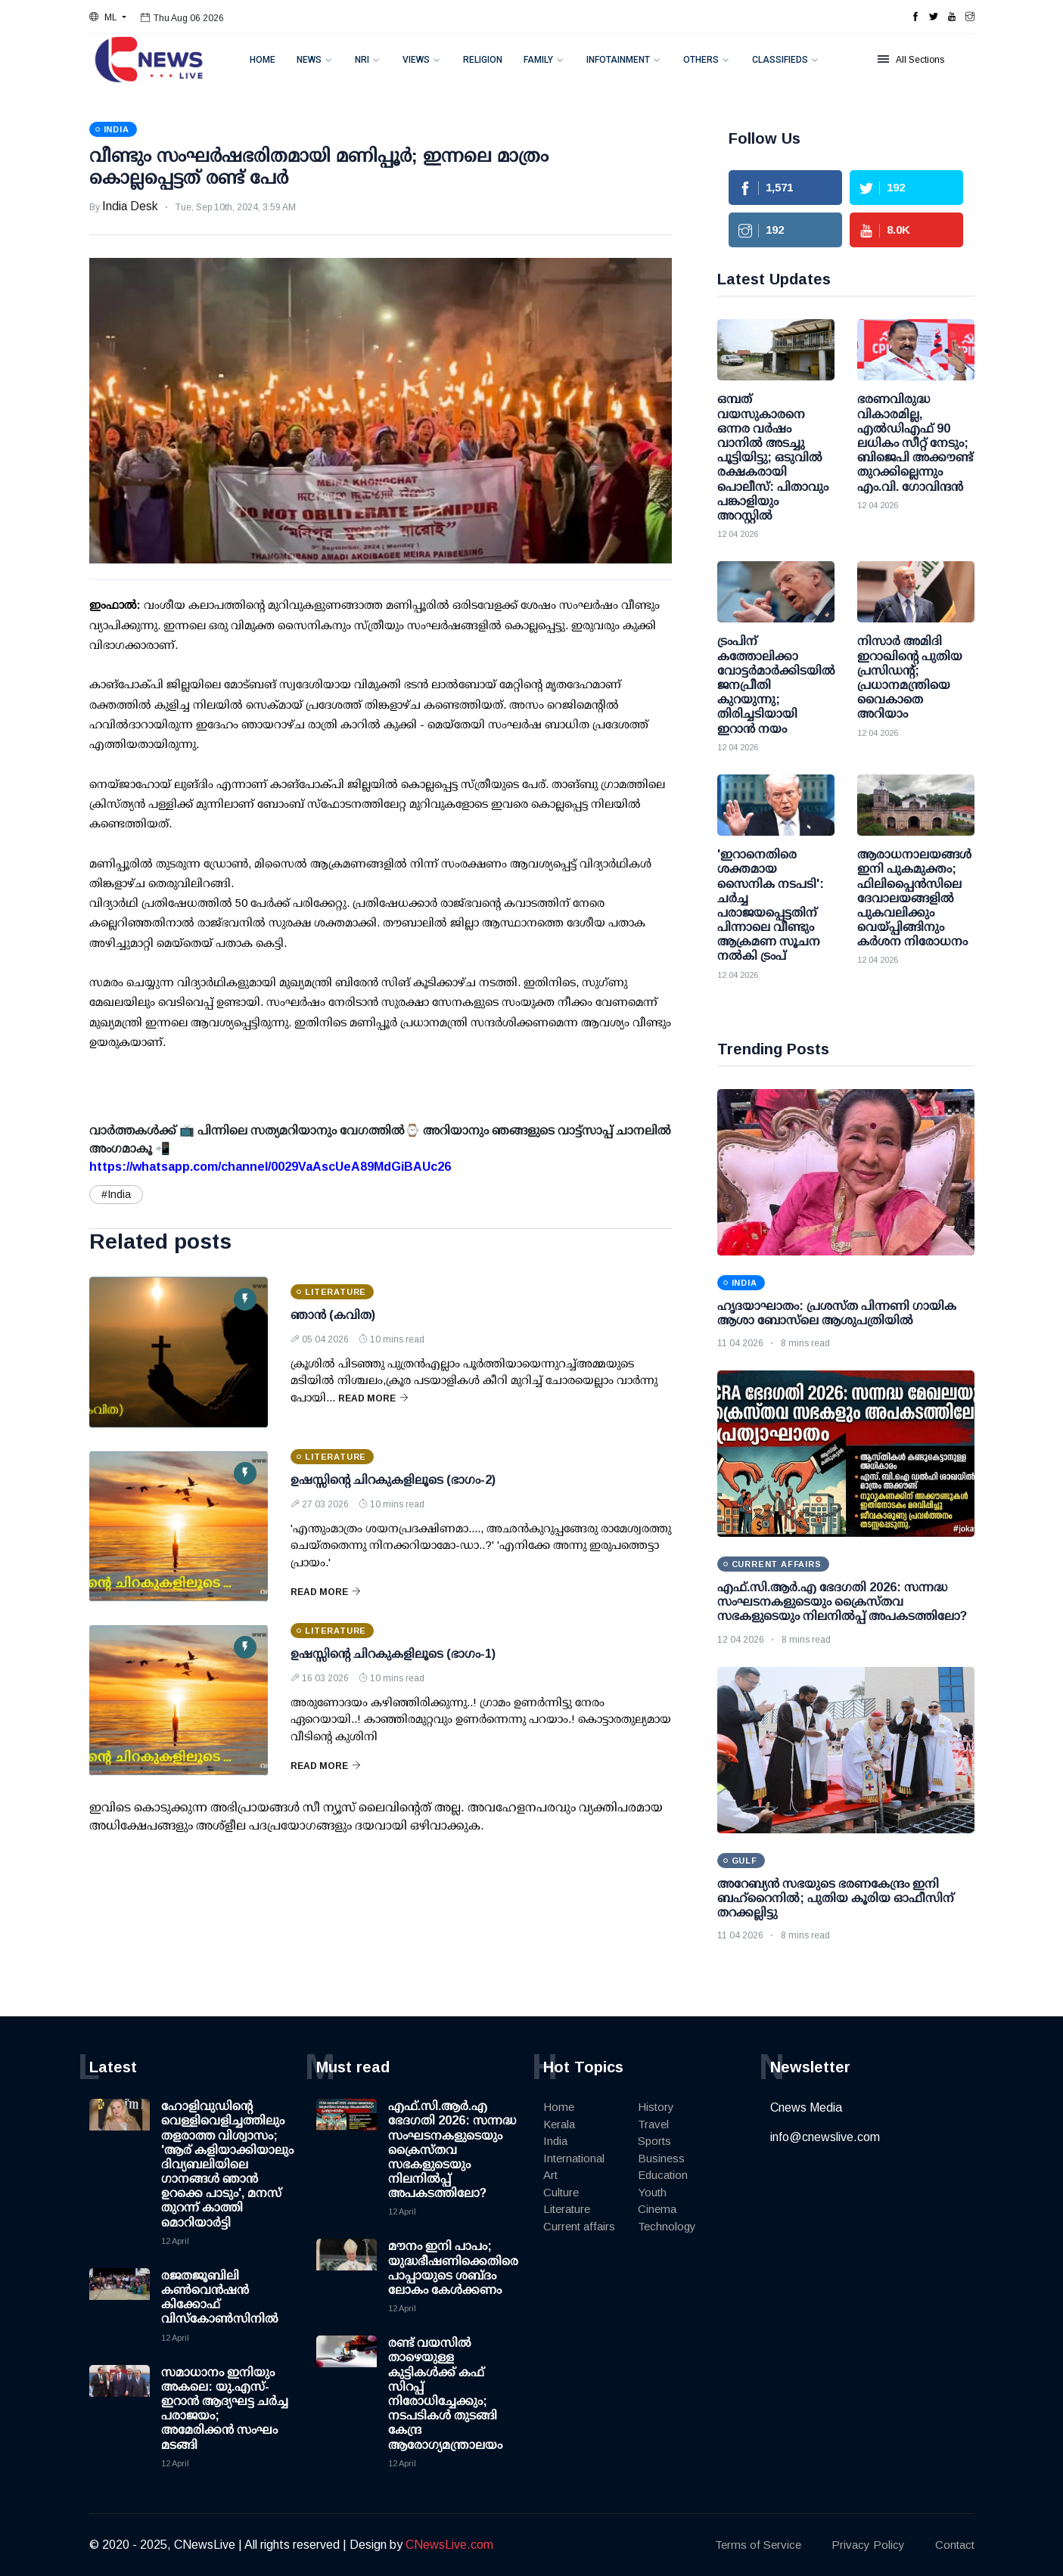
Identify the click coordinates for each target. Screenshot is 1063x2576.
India (555, 2140)
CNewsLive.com (449, 2544)
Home (262, 59)
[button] (107, 17)
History (656, 2106)
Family (538, 59)
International (574, 2158)
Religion (482, 59)
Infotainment (618, 59)
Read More (373, 1398)
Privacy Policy (868, 2544)
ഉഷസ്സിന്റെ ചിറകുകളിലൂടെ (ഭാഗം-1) (393, 1653)
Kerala (559, 2124)
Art (550, 2174)
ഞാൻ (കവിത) (333, 1314)
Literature (566, 2208)
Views (416, 59)
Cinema (657, 2208)
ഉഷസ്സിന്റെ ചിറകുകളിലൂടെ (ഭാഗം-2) (393, 1479)
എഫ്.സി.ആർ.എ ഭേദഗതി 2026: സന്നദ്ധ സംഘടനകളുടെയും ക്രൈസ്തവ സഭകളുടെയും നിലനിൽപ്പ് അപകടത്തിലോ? (842, 1601)
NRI (362, 59)
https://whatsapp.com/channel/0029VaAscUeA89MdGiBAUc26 (270, 1166)
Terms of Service (758, 2544)
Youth (652, 2192)
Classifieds (780, 59)
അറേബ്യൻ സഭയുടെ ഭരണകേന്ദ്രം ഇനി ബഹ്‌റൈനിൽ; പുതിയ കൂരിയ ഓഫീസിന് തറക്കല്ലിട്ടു (835, 1898)
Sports (654, 2140)
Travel (653, 2124)
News (309, 59)
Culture (561, 2192)
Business (661, 2158)
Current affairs (579, 2226)
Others (701, 59)
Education (663, 2174)
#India (116, 1194)
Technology (667, 2226)
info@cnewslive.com (825, 2137)
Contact (954, 2544)
